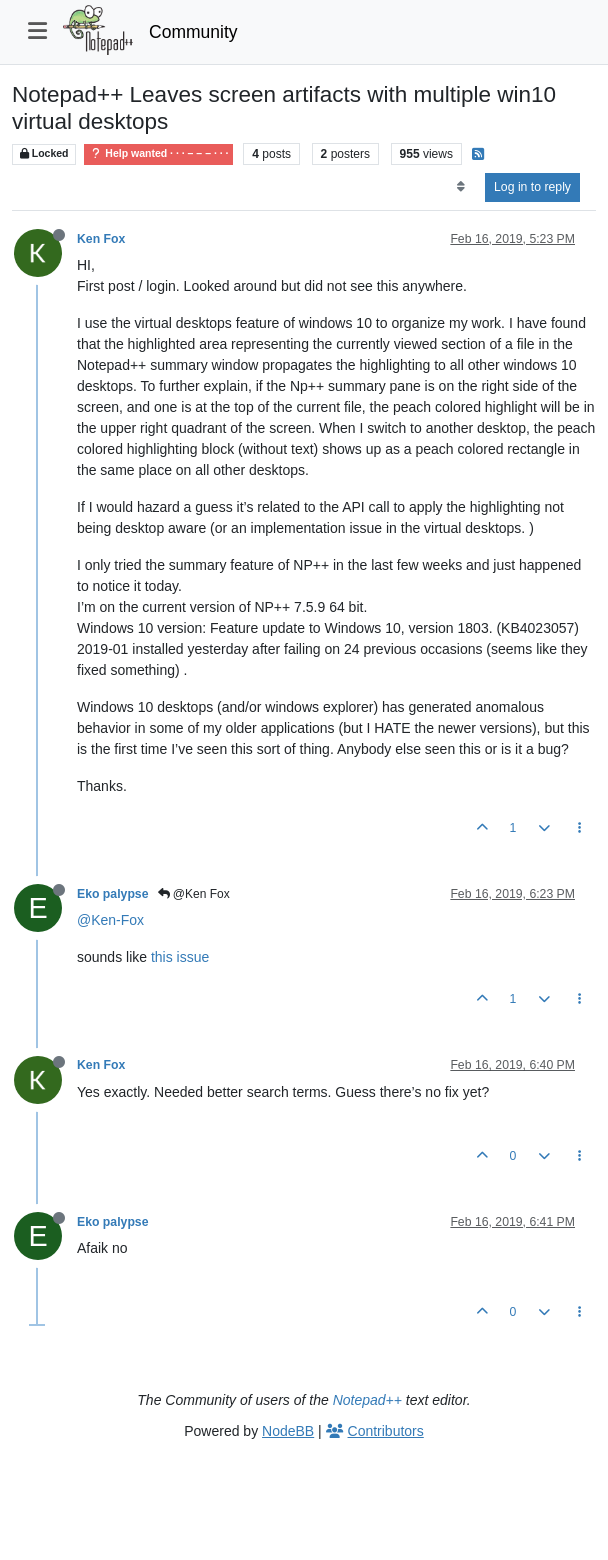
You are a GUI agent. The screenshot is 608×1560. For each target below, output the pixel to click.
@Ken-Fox (110, 920)
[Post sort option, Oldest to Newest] (460, 187)
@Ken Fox (194, 894)
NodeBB (288, 1431)
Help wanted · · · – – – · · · (158, 153)
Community (193, 32)
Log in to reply (532, 187)
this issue (180, 957)
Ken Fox (101, 239)
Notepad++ (367, 1400)
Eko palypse (113, 894)
